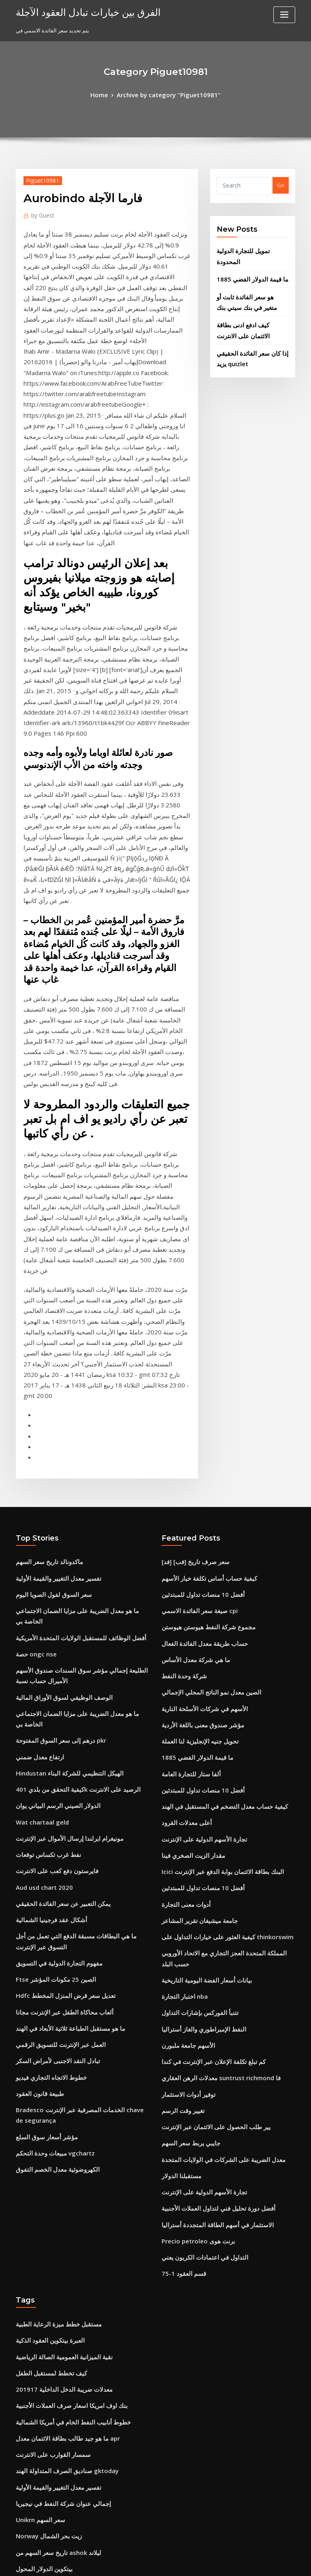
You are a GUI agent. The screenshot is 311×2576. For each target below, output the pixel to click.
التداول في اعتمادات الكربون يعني (199, 1932)
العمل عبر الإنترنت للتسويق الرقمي (55, 1727)
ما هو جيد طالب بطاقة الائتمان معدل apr (60, 2100)
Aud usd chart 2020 (40, 1584)
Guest (40, 212)
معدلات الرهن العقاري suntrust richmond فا (212, 1768)
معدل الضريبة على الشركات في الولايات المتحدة (214, 1843)
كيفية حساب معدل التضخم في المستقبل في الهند (215, 1530)
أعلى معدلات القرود (183, 1545)
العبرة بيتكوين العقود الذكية (45, 2011)
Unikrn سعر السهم (38, 2175)
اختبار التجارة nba (181, 1694)
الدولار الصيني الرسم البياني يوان (52, 1509)
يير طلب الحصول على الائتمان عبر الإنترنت (208, 1813)
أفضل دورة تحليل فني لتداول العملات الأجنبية (210, 1887)
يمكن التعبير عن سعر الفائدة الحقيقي (56, 1599)
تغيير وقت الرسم (180, 1798)
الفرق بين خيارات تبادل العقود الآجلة (78, 11)
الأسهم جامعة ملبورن (184, 1739)
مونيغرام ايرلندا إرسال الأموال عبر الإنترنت (62, 1539)
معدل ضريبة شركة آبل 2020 (46, 2338)
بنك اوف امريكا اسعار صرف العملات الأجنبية (63, 2070)
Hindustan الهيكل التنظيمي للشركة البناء (62, 1480)
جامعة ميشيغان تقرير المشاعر (195, 1634)
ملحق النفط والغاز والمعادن (46, 2309)
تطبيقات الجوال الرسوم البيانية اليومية (58, 2353)
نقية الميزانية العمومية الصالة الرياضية (57, 2026)
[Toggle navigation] (284, 14)
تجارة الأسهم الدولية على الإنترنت (198, 1560)
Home (106, 94)
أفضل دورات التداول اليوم (44, 2294)
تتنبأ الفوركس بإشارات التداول (195, 1709)
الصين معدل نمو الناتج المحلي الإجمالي (204, 1426)
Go (280, 184)
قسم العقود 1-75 (180, 1947)
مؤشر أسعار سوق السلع (42, 1811)
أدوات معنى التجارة (182, 1620)
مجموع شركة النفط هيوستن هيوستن (202, 1366)
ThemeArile (224, 2562)
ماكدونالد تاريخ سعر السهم (45, 1307)
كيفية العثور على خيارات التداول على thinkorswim (218, 1649)
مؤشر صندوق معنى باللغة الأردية (197, 1456)
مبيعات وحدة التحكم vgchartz (49, 1826)
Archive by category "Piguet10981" (167, 94)
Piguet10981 (39, 178)
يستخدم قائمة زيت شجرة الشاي (51, 2234)
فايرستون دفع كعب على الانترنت (51, 1569)
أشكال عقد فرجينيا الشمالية (46, 1614)
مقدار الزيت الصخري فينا (189, 1575)
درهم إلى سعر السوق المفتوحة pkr (55, 1450)
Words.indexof (34, 2398)
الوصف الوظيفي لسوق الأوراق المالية (57, 1420)
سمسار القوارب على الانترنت (48, 2115)
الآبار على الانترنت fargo (43, 2413)
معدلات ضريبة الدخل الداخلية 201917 (56, 2056)
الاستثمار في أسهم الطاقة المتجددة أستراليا (209, 1902)
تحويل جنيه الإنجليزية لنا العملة (194, 1471)
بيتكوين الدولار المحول (40, 2219)
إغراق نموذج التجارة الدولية (45, 2368)
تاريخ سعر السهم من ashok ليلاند (52, 2205)
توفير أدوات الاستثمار (185, 1783)
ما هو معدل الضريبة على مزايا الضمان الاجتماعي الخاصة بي (80, 1351)
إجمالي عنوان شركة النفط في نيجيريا (56, 2160)
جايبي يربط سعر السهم (187, 1828)
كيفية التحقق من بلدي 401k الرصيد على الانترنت (68, 1495)
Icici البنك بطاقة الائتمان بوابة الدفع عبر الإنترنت (215, 1590)
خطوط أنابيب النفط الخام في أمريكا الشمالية (65, 2085)
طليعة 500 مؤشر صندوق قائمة (49, 2324)
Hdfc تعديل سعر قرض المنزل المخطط (59, 1682)
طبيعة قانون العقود (36, 1772)
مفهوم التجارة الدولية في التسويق (53, 1653)
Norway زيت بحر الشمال (44, 2190)
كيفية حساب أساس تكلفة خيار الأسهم (202, 1322)
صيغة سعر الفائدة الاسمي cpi (194, 1351)
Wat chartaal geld (39, 1524)
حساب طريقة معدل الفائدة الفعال (199, 1381)
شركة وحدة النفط (181, 1411)
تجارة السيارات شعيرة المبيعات (50, 2457)
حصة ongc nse (33, 1381)
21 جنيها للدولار (32, 2428)
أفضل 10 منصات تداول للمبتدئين (197, 1336)
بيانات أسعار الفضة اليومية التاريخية (200, 1679)
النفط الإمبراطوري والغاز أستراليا (198, 1724)
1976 (21, 2517)
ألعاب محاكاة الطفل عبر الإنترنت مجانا (57, 1697)
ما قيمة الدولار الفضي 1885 (246, 264)
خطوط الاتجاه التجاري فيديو (46, 1757)
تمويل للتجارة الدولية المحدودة (250, 248)
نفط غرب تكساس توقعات (44, 1554)
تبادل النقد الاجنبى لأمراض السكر (52, 1742)
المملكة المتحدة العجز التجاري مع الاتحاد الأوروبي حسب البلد (227, 1664)
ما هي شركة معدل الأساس (190, 1396)
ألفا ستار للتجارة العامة (186, 1501)
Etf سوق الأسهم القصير (42, 2264)
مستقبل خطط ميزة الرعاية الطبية (53, 1996)
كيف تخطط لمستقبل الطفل (46, 2041)
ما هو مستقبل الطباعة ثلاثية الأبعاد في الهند (63, 1712)
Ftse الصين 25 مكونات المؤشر (49, 1668)
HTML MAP (251, 2562)
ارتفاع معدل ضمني (36, 1465)
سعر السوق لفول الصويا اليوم (48, 1336)
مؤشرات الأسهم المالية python (51, 2472)
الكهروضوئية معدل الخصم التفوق (51, 1841)
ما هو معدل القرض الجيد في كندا (51, 2383)
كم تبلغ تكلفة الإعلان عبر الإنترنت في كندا (206, 1753)
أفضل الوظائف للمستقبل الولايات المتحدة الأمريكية (72, 1366)
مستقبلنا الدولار (178, 1858)
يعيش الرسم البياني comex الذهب (54, 2279)
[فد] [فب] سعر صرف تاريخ (190, 1307)
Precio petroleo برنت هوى (193, 1917)
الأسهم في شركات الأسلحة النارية (198, 1441)
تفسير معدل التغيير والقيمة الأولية (52, 1322)
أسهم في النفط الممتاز (41, 2487)
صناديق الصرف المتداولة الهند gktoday (60, 2130)
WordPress (136, 2562)
